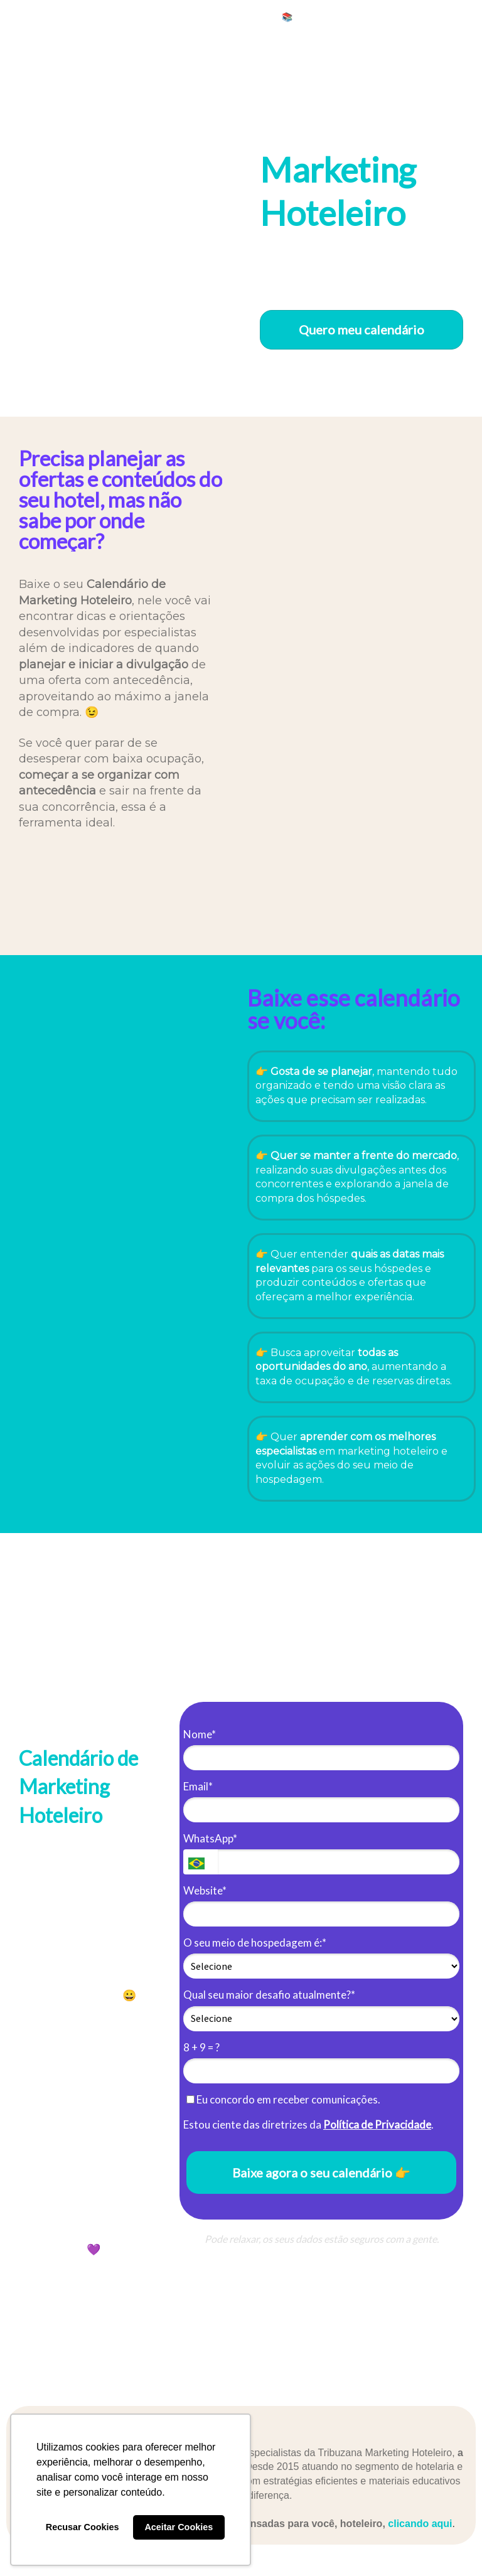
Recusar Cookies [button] (82, 2527)
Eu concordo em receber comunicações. (283, 2099)
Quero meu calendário (361, 329)
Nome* (199, 1734)
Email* (198, 1786)
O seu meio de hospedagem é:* (254, 1942)
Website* (205, 1890)
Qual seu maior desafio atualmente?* (269, 1994)
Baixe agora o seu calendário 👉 (321, 2172)
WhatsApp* (210, 1838)
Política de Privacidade (377, 2124)
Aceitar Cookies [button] (178, 2527)
